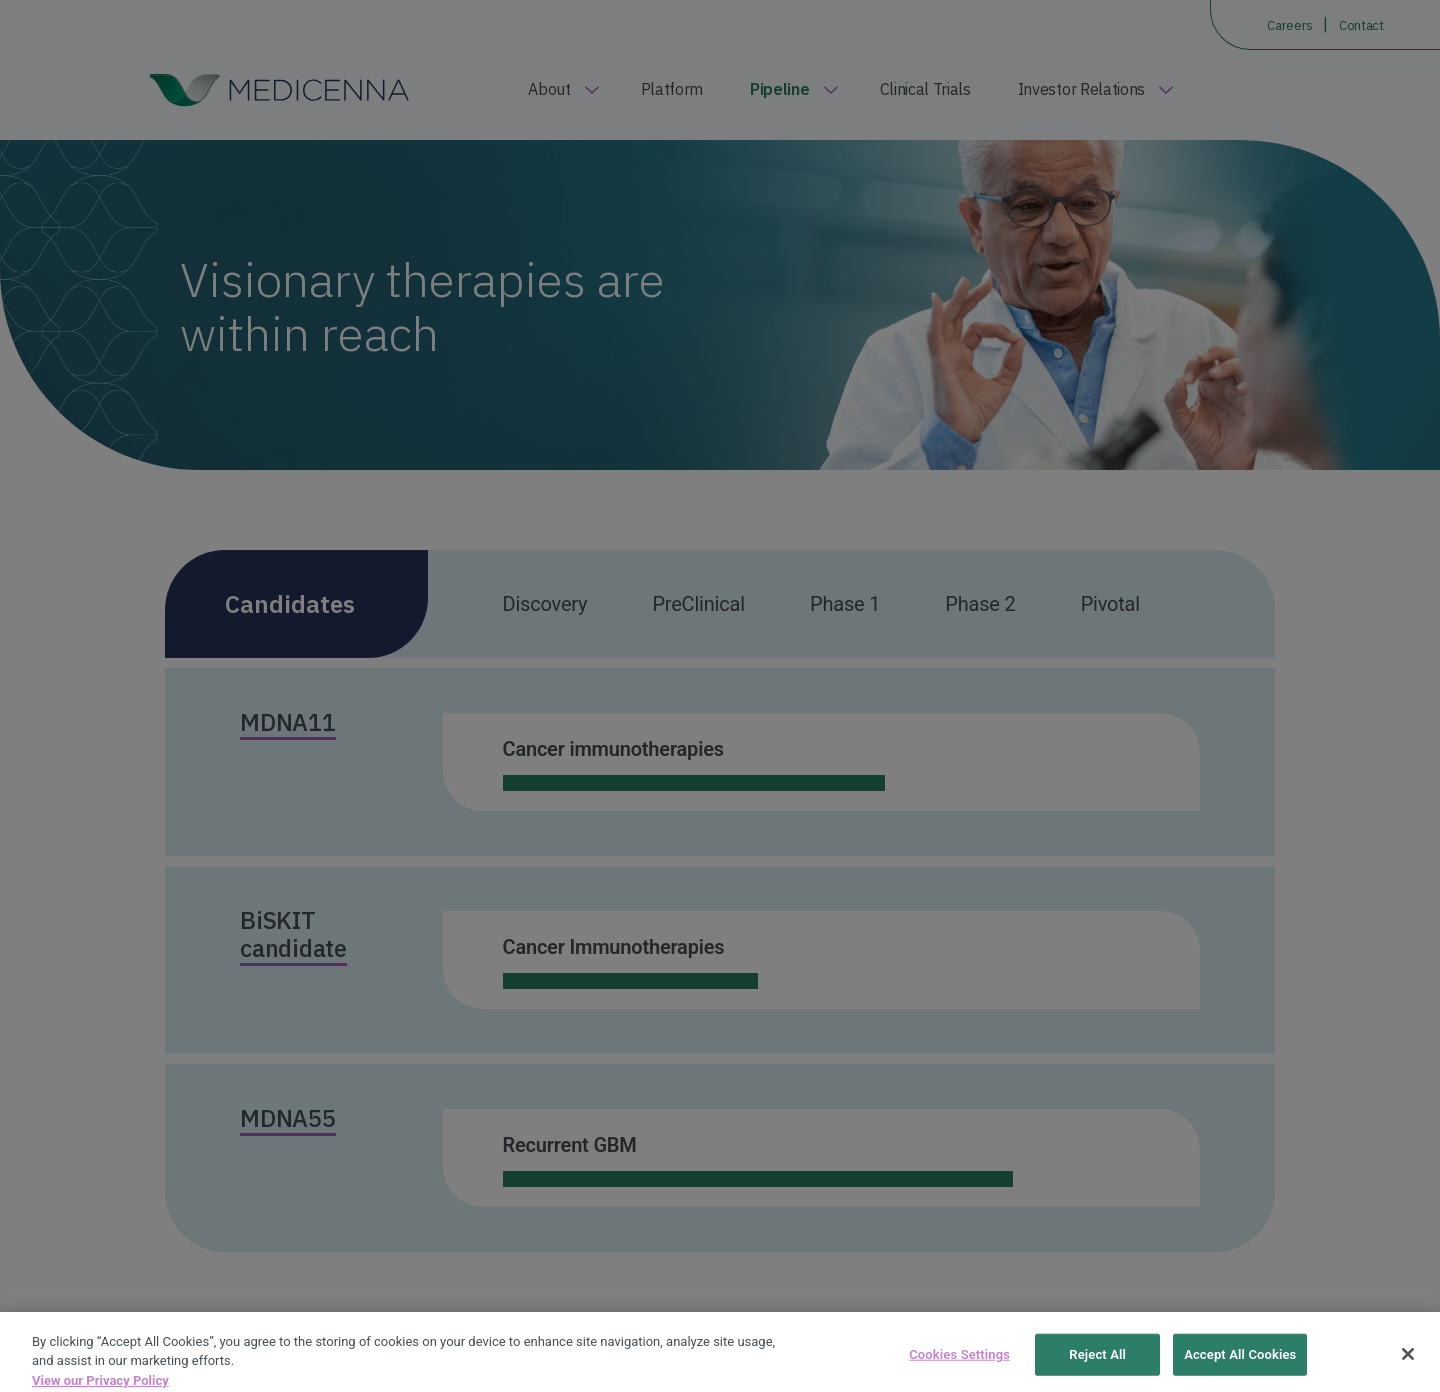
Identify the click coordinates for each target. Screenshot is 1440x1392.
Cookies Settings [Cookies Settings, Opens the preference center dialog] (959, 1364)
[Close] (1408, 1364)
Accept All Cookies (1240, 1364)
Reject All (1097, 1364)
